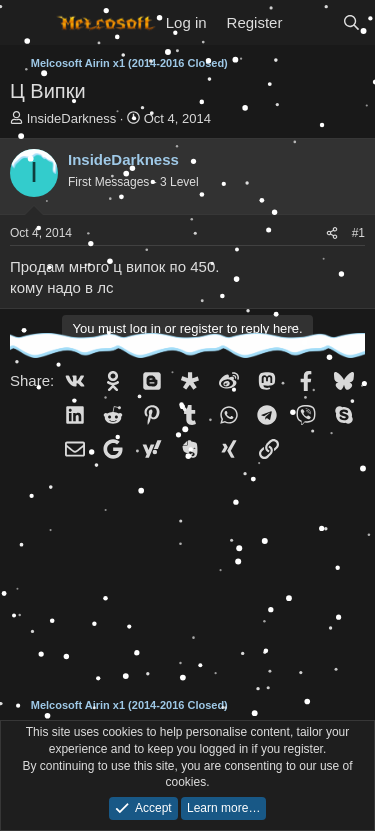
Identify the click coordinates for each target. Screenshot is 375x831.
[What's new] (311, 22)
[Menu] (27, 23)
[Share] (332, 233)
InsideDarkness (72, 118)
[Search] (351, 22)
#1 (358, 233)
